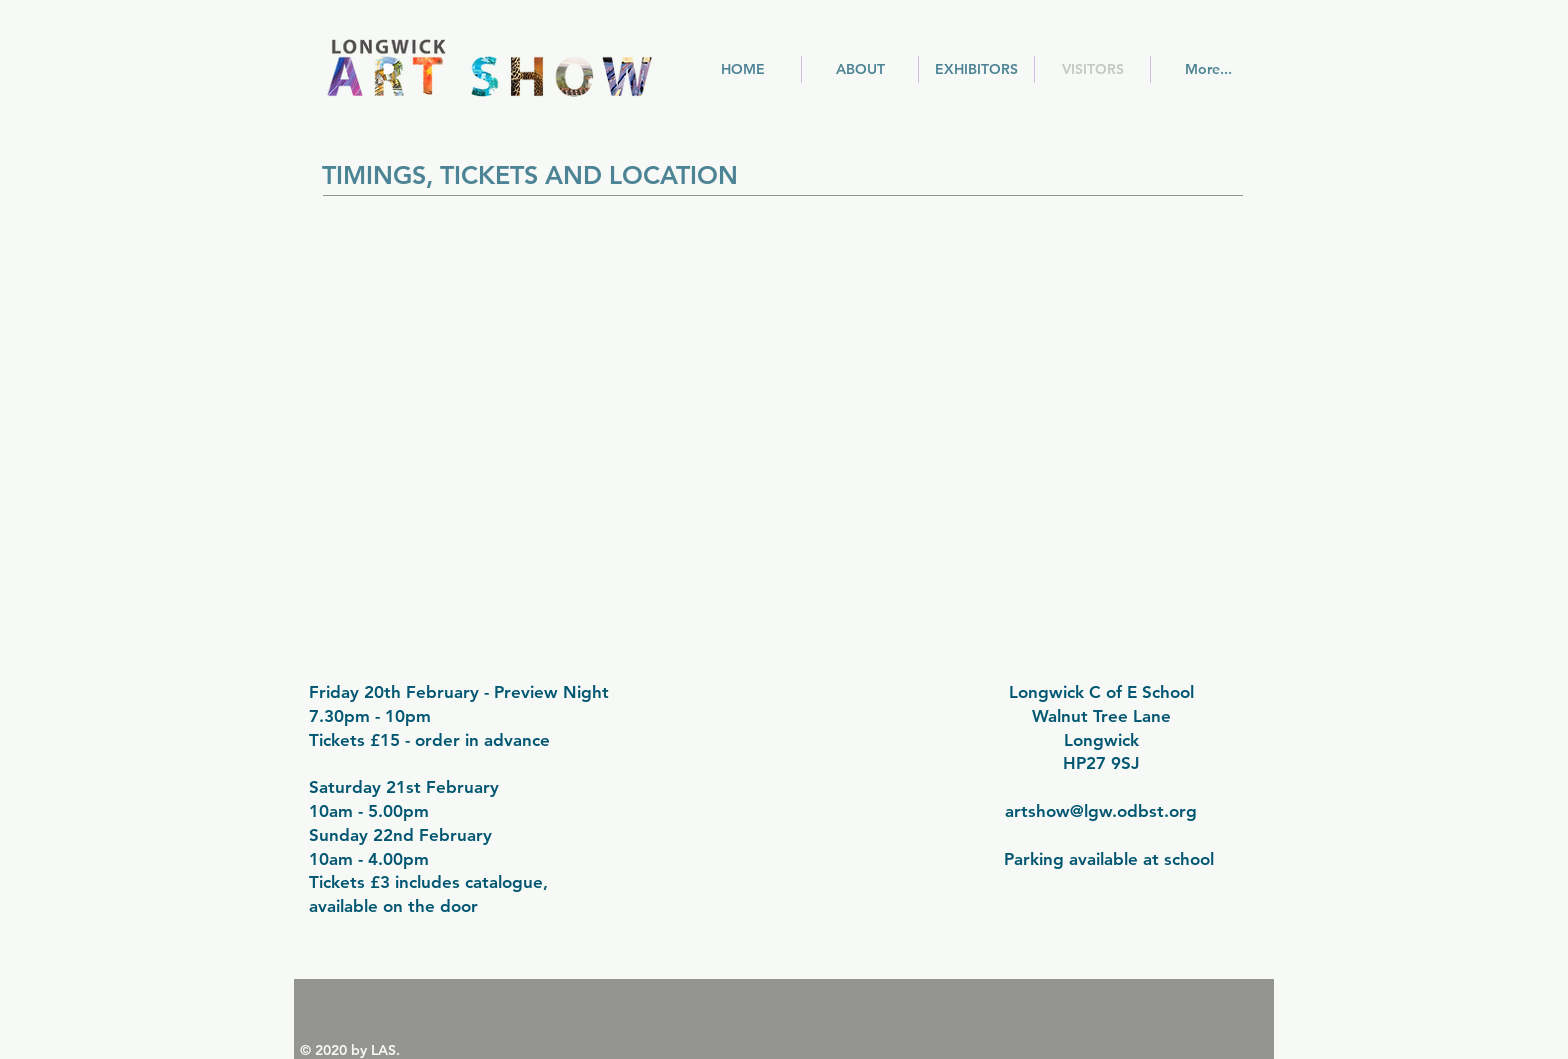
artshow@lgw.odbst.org (1101, 811)
